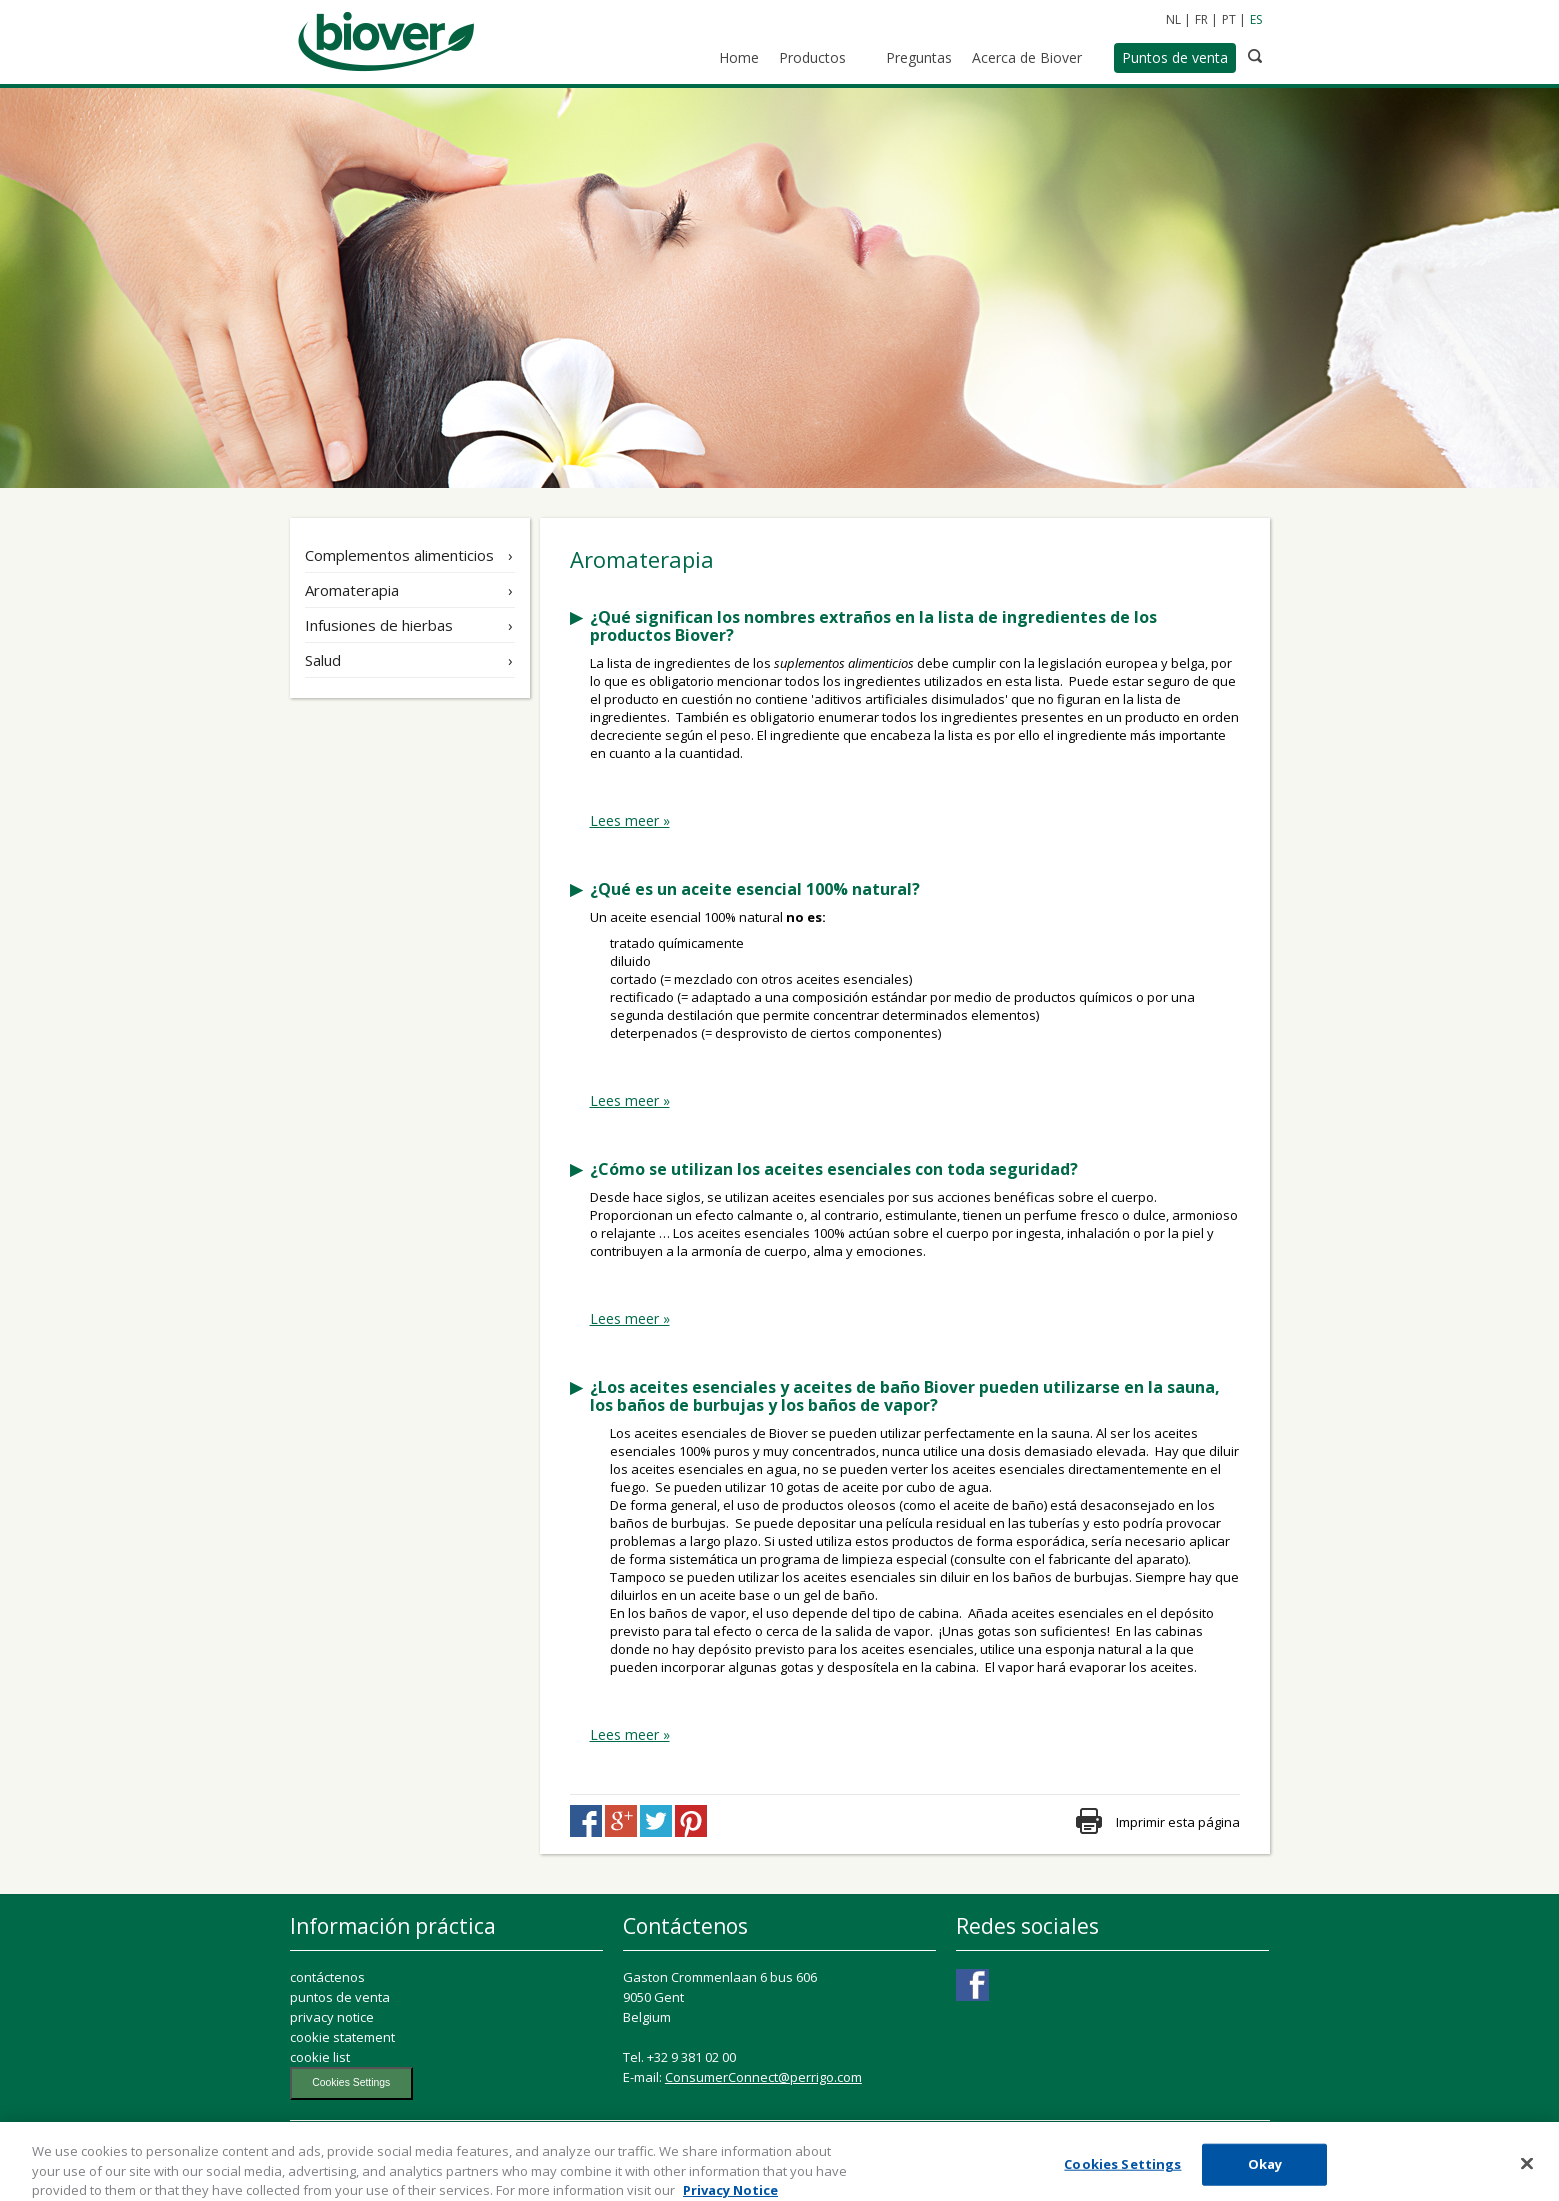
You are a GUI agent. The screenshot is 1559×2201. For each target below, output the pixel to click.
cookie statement (342, 2037)
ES (1256, 19)
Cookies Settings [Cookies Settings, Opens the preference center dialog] (1122, 2171)
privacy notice (332, 2017)
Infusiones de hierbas (379, 625)
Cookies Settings (351, 2082)
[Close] (1527, 2171)
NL (1173, 19)
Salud (323, 660)
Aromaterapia (352, 590)
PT (1229, 19)
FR (1201, 19)
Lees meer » (630, 821)
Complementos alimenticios (399, 555)
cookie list (320, 2057)
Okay (1265, 2171)
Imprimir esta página (1178, 1822)
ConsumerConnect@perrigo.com (763, 2077)
